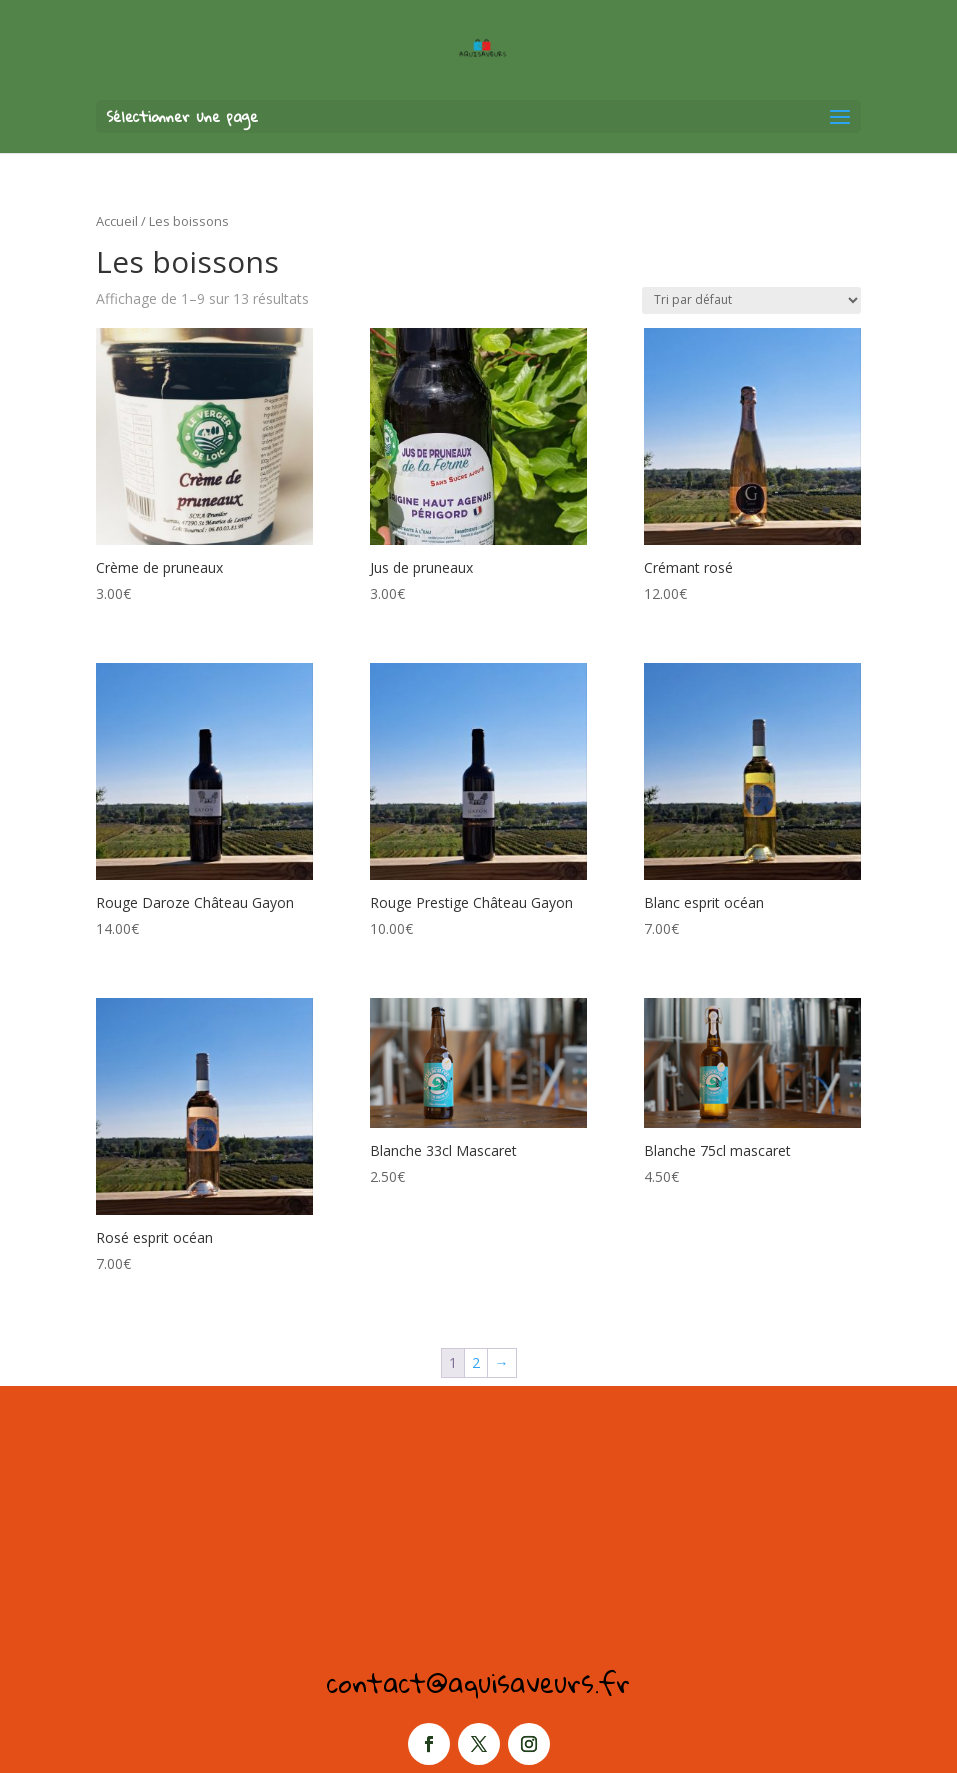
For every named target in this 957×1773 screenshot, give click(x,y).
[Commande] (751, 300)
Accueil (117, 221)
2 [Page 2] (476, 1362)
